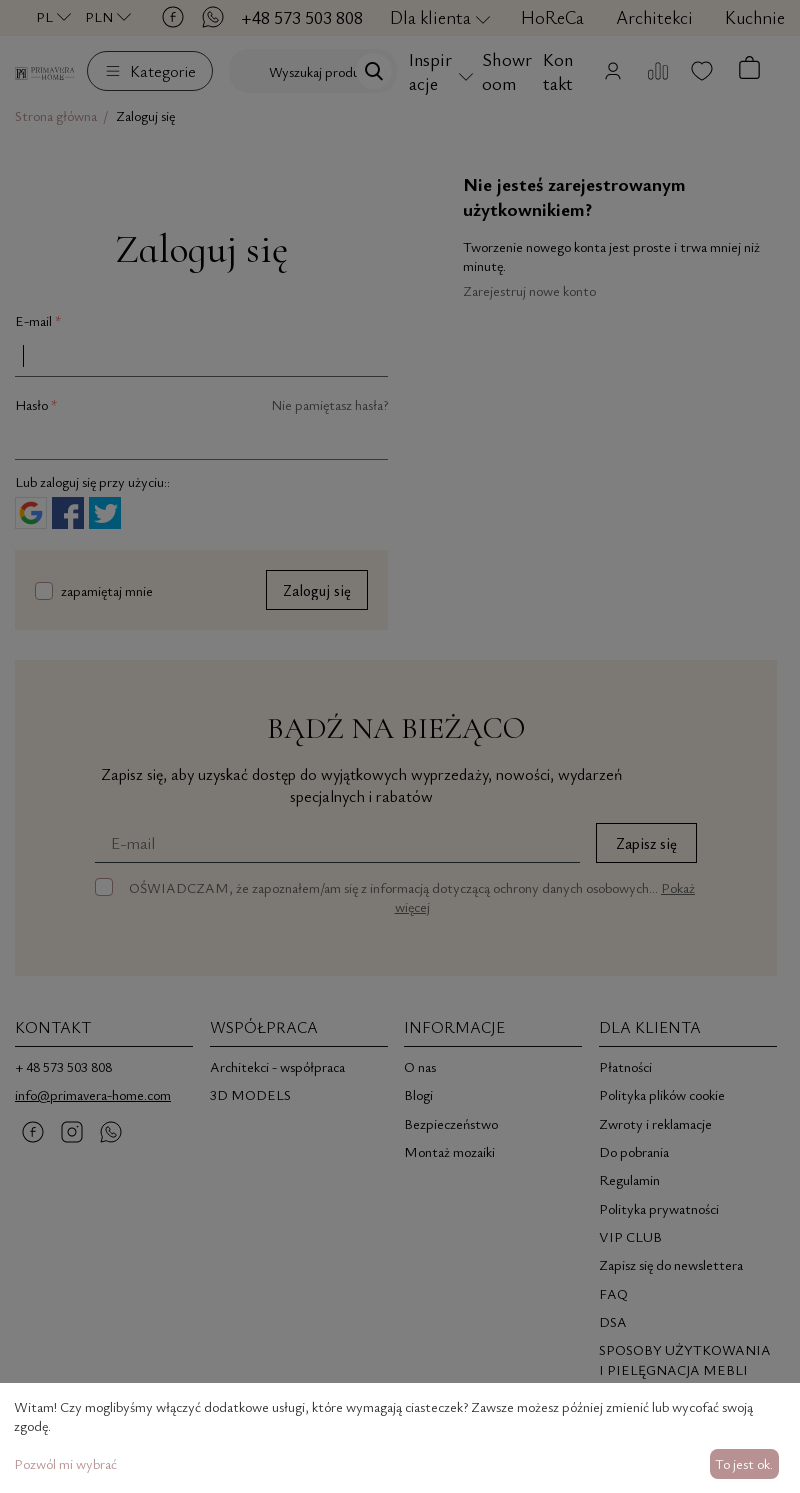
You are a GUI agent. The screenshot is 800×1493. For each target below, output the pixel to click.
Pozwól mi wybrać (65, 1463)
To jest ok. (744, 1463)
